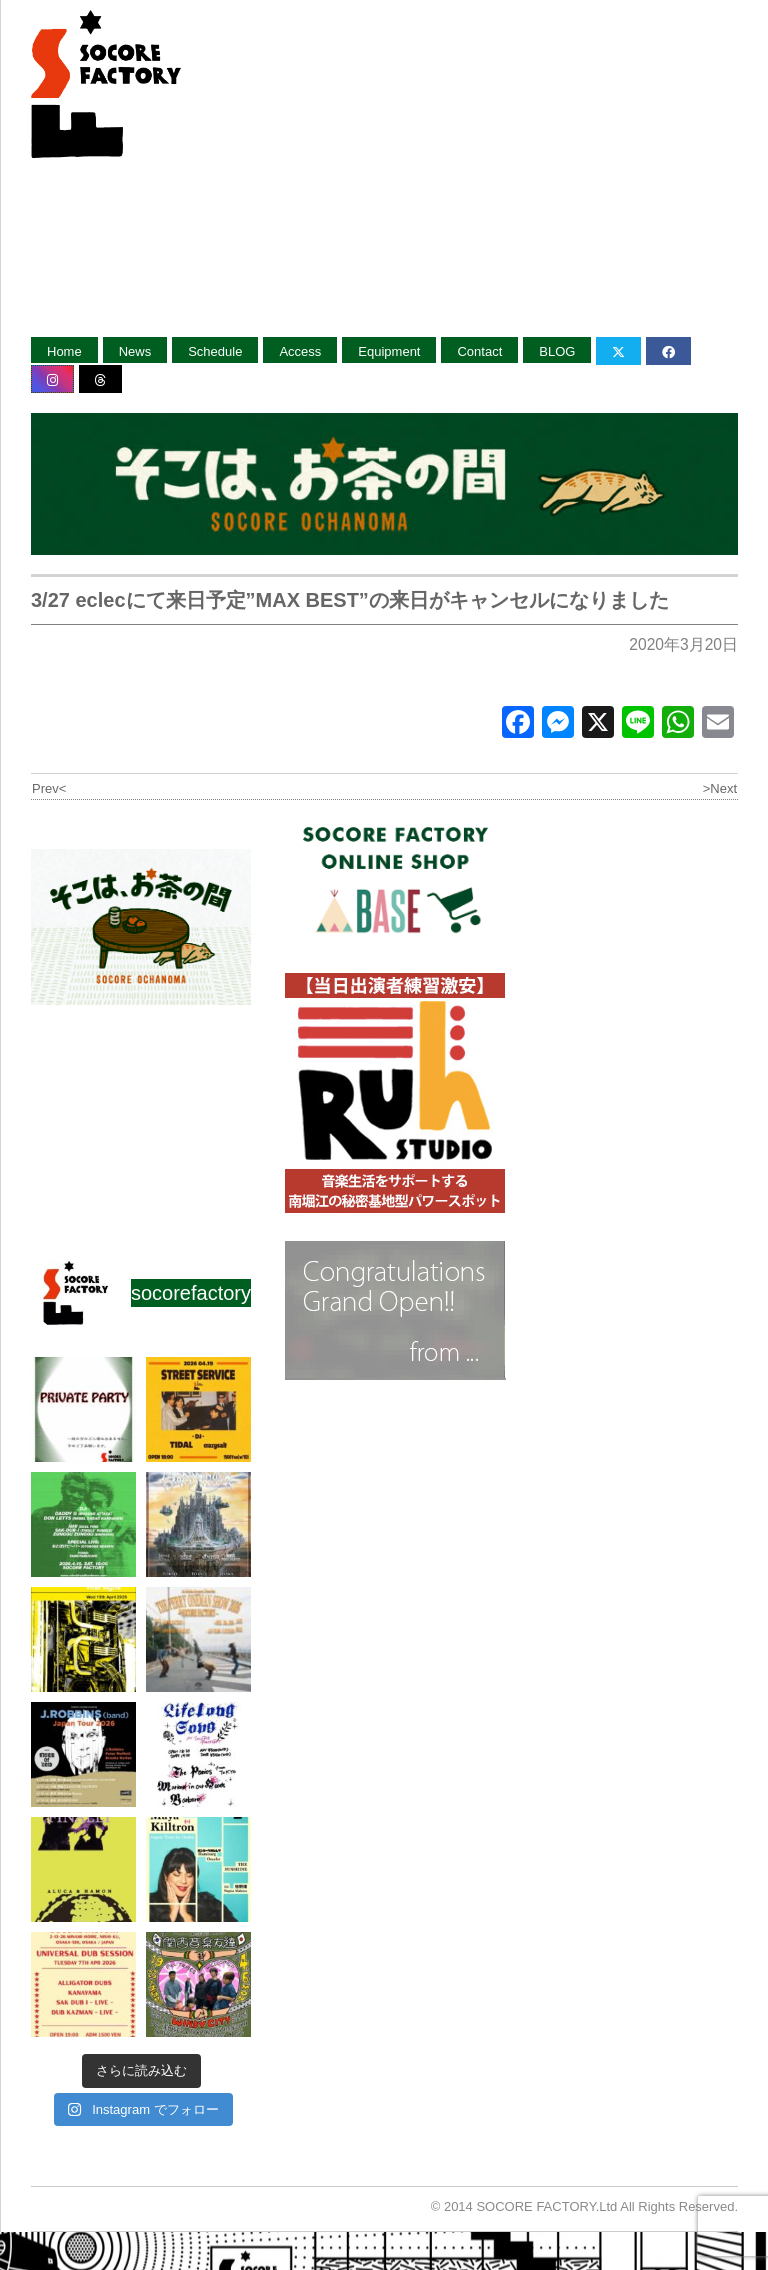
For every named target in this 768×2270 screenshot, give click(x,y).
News (135, 351)
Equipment (389, 351)
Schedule (215, 351)
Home (64, 351)
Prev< (49, 788)
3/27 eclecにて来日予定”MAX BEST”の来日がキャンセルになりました (350, 600)
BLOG (557, 351)
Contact (479, 351)
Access (300, 351)
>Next (720, 788)
